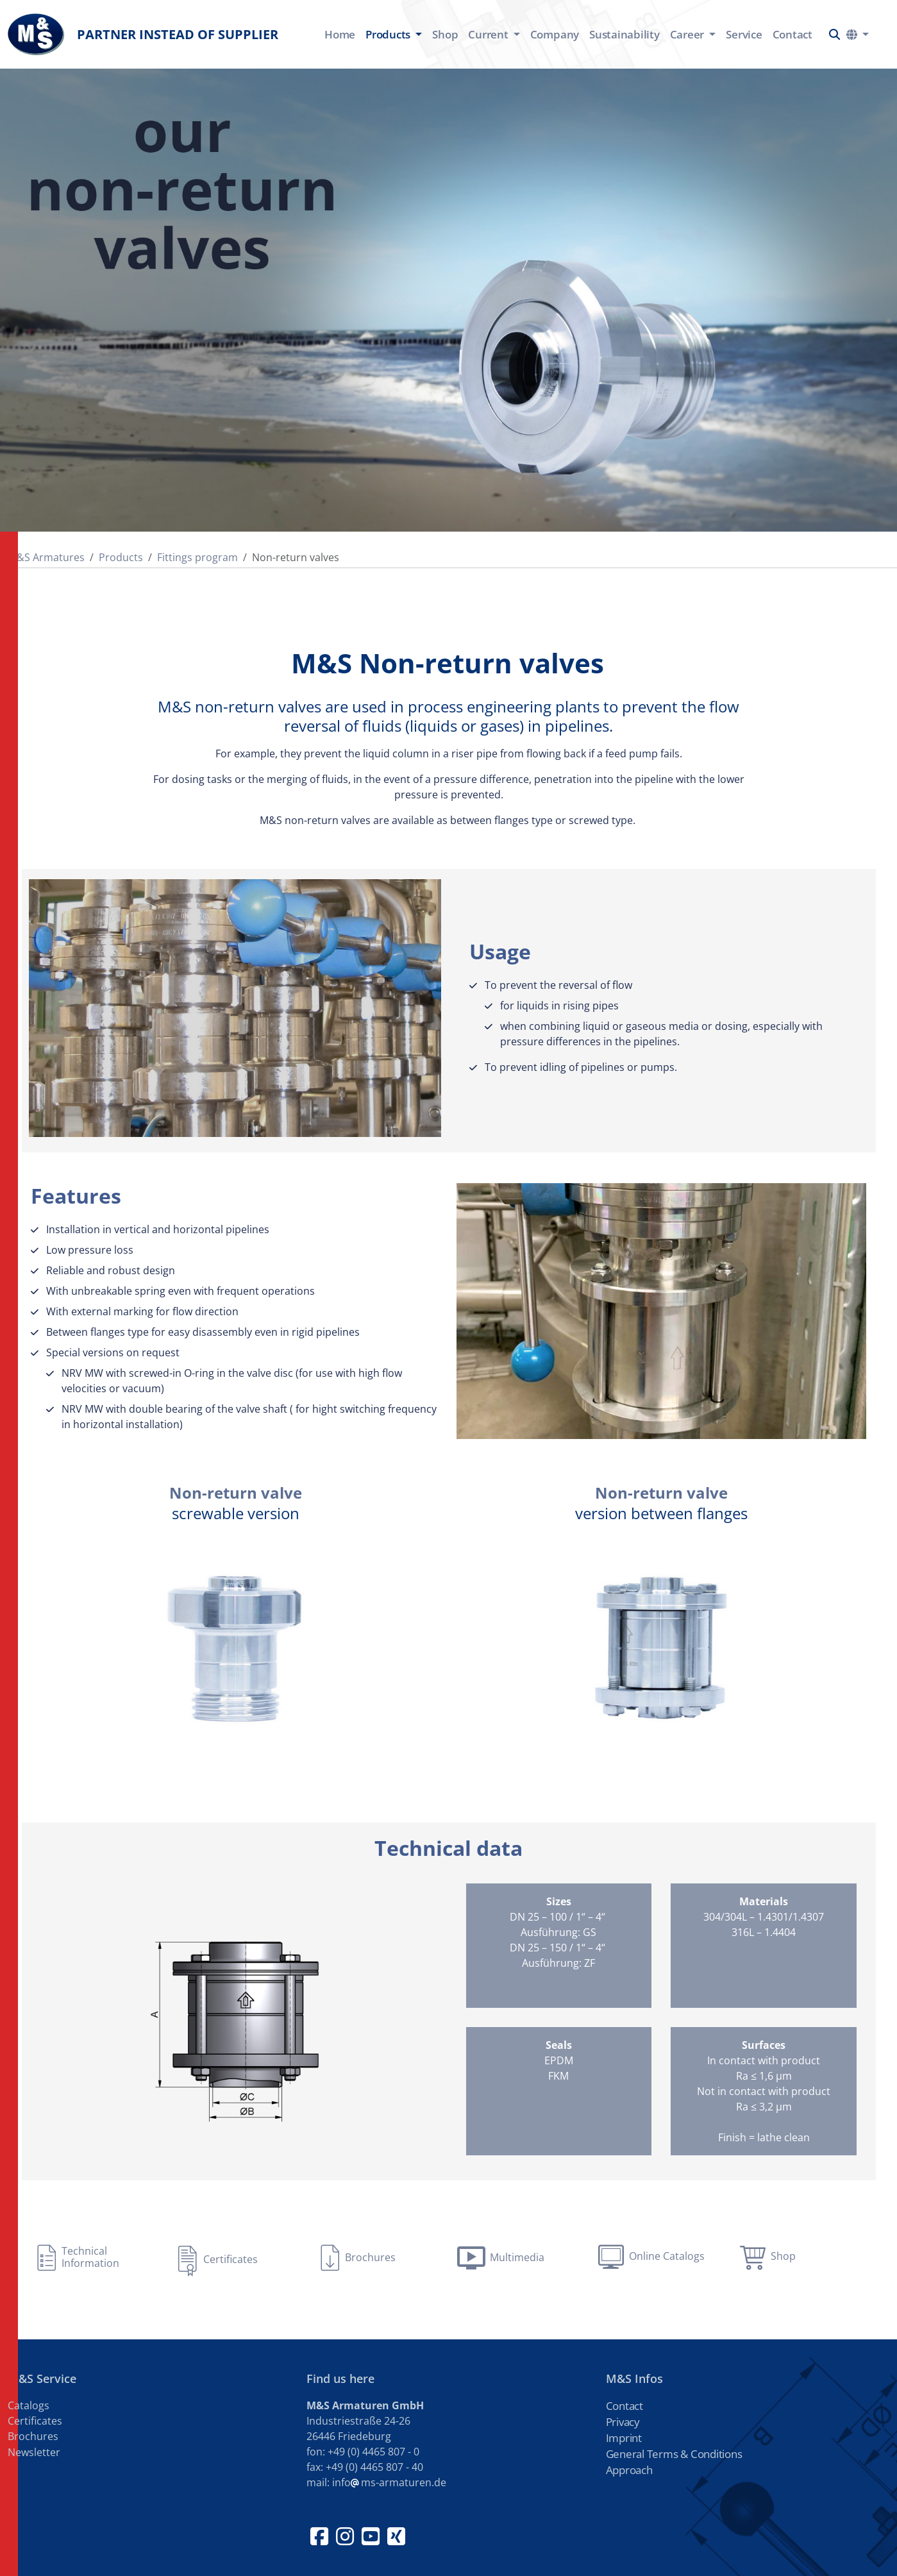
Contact (792, 34)
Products (121, 557)
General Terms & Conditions (674, 2453)
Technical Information (90, 2257)
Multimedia (517, 2257)
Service (744, 34)
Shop (445, 34)
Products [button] (389, 34)
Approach (629, 2469)
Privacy (623, 2421)
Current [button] (489, 34)
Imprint (624, 2437)
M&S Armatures (46, 557)
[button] (834, 34)
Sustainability (624, 34)
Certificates (230, 2259)
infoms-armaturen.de (389, 2482)
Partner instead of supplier (143, 34)
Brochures (370, 2257)
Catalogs (28, 2405)
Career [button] (688, 34)
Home (339, 34)
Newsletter (34, 2452)
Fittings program (197, 557)
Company (554, 34)
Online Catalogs (667, 2256)
